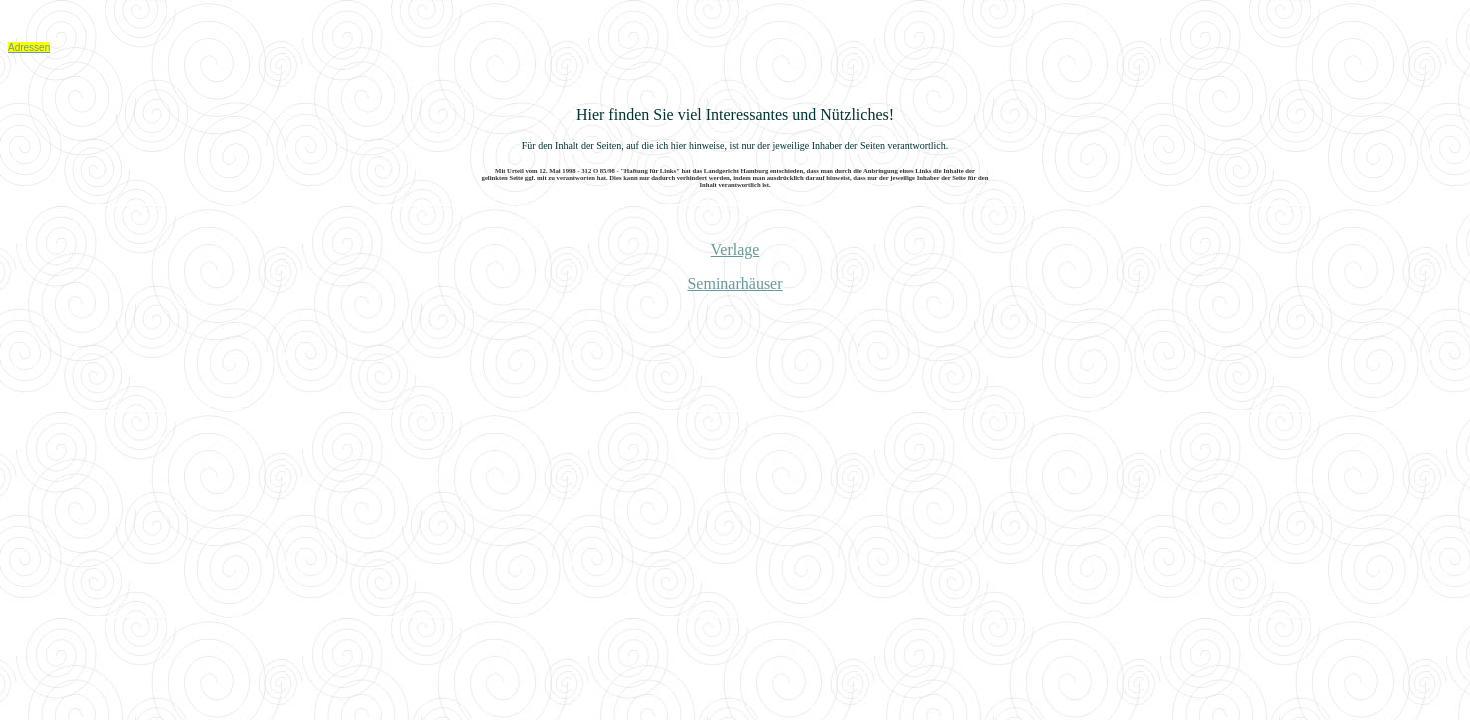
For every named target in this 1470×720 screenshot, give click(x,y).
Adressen (29, 47)
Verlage (735, 249)
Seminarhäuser (734, 283)
